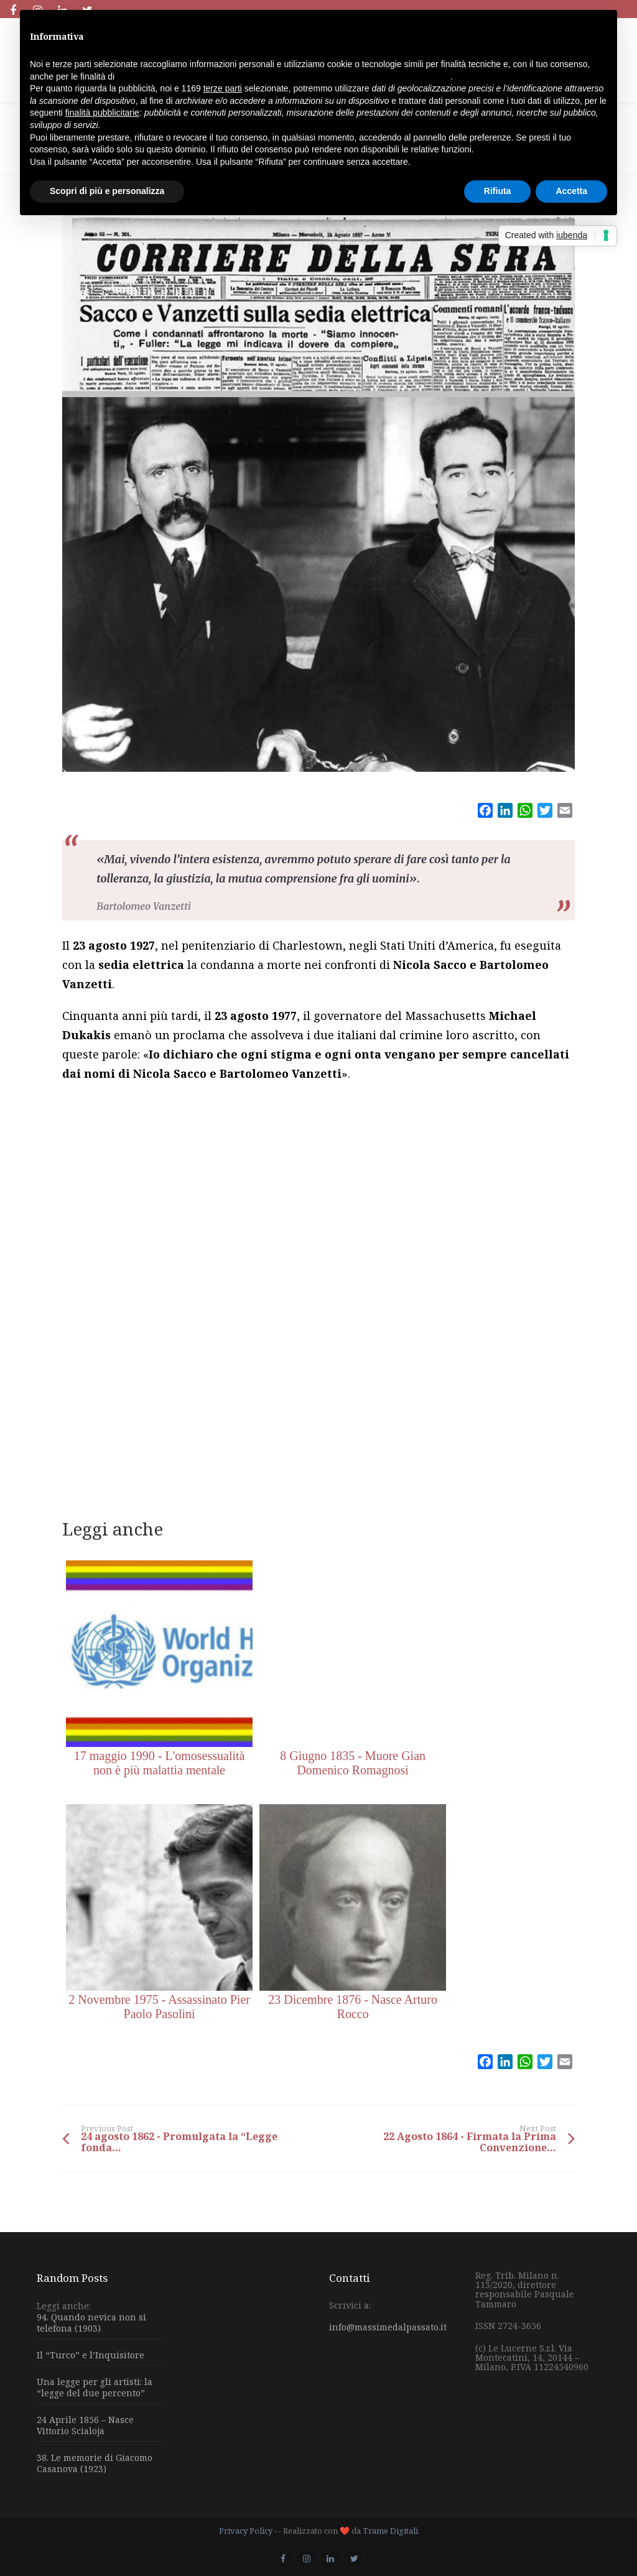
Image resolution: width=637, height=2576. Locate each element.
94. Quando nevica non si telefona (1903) (91, 2323)
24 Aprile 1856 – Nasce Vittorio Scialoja (85, 2425)
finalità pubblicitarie (102, 113)
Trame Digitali (390, 2530)
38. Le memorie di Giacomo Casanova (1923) (94, 2463)
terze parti (222, 88)
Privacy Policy (245, 2530)
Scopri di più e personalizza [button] (107, 191)
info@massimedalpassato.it (388, 2327)
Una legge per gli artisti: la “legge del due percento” (94, 2387)
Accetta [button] (571, 191)
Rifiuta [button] (497, 191)
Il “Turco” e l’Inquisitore (90, 2355)
